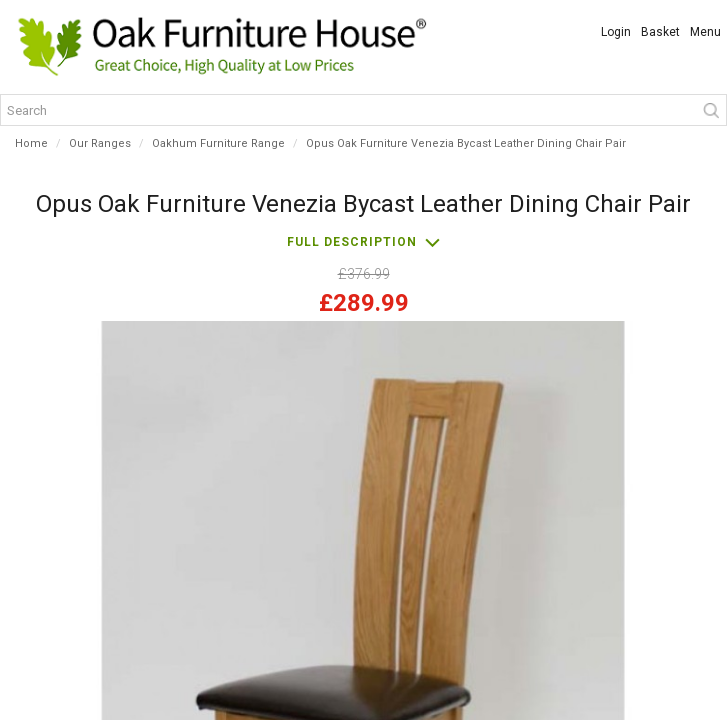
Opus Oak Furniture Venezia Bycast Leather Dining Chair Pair (466, 143)
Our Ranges (100, 143)
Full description (352, 242)
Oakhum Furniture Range (218, 143)
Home (31, 143)
